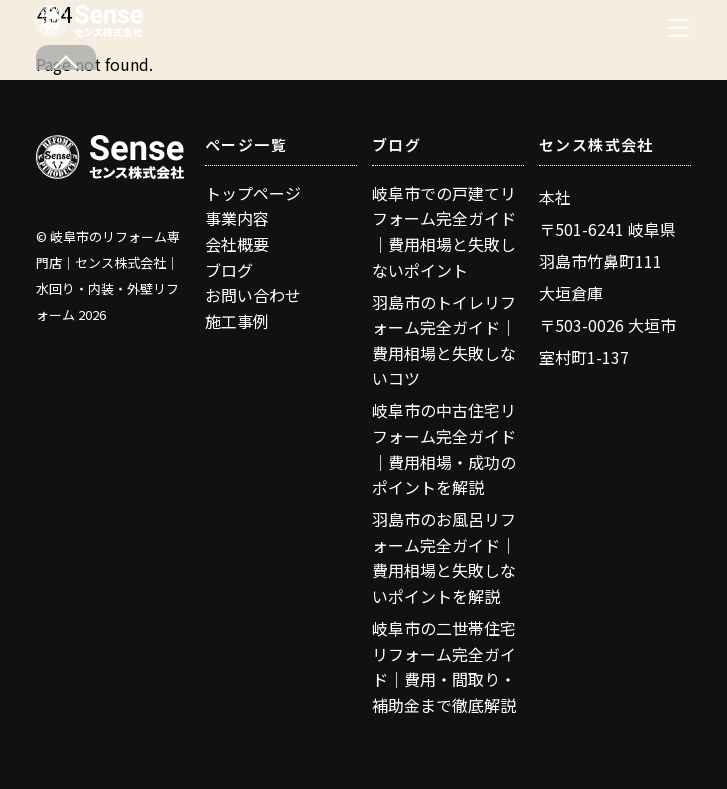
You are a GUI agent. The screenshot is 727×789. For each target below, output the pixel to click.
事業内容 (237, 218)
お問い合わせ (253, 295)
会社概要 (237, 244)
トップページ (253, 193)
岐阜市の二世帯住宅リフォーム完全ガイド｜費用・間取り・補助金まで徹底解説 (444, 666)
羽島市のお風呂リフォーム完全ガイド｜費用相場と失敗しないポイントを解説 (444, 557)
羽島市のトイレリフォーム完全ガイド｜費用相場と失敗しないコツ (444, 340)
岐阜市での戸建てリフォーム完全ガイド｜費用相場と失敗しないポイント (444, 231)
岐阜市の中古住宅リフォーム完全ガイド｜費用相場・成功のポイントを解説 (444, 448)
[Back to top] (66, 57)
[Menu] (678, 27)
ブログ (229, 270)
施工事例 (237, 321)
